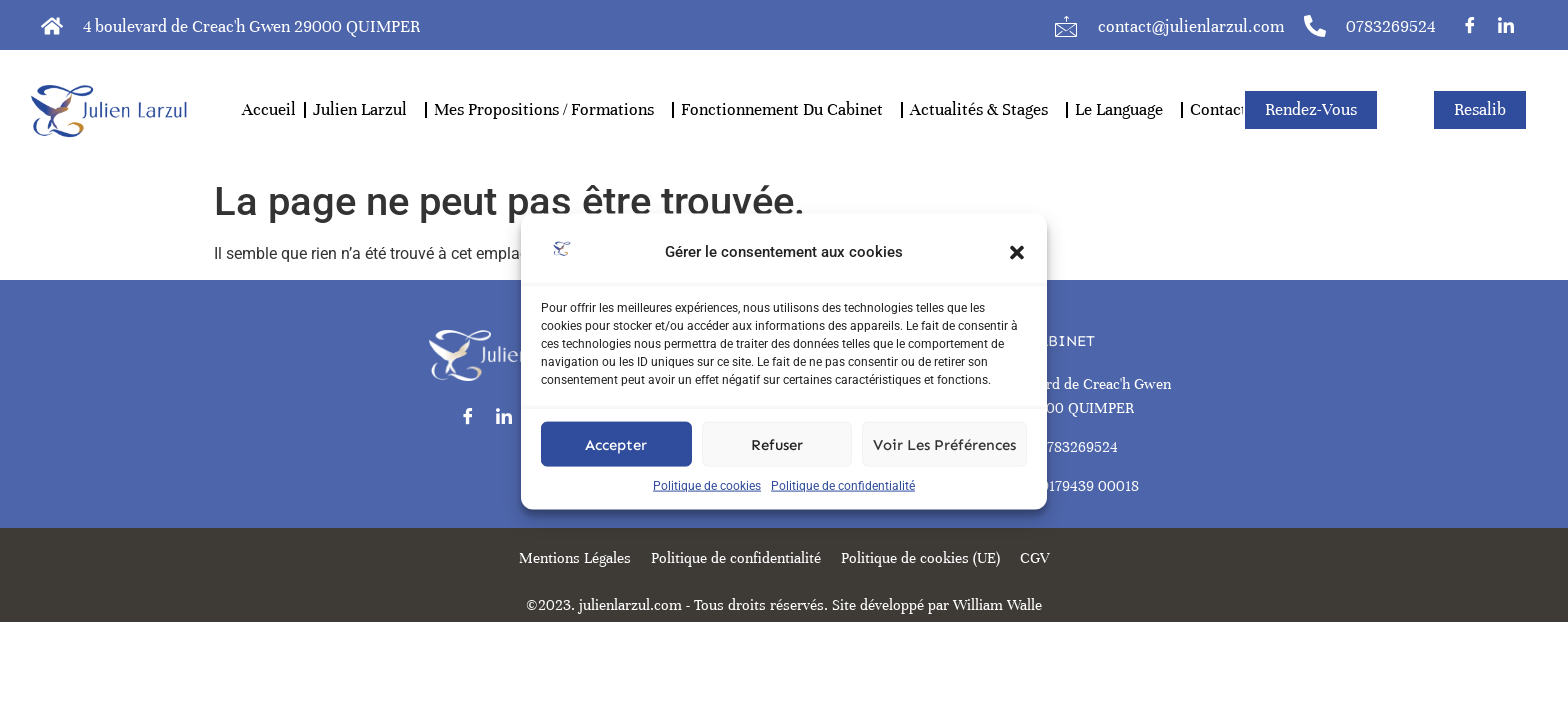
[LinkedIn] (1506, 25)
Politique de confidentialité (843, 504)
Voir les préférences (944, 463)
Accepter (616, 463)
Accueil (269, 109)
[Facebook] (1470, 25)
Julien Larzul (365, 109)
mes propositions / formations (549, 109)
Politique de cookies (707, 504)
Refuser (777, 463)
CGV (1034, 558)
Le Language (1124, 109)
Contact (1218, 109)
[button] (1017, 271)
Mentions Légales (575, 558)
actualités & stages (984, 109)
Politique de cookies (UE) (920, 558)
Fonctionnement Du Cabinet (787, 109)
